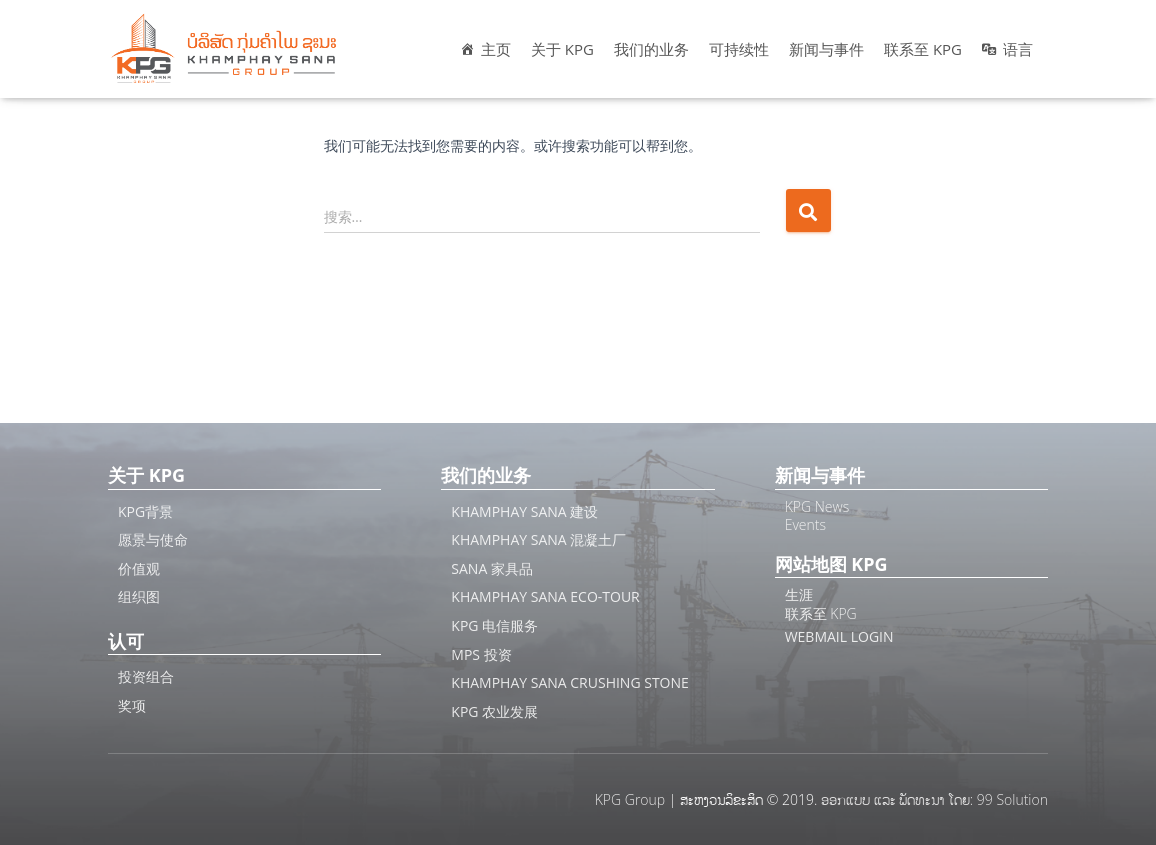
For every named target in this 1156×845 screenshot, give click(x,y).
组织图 (139, 596)
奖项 (132, 705)
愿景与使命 (153, 539)
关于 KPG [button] (562, 49)
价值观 (139, 568)
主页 (496, 49)
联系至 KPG (923, 49)
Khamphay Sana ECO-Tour (545, 596)
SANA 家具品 (492, 568)
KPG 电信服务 (494, 625)
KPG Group (630, 799)
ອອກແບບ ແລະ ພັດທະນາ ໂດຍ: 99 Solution (934, 799)
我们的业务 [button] (651, 49)
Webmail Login (839, 636)
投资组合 (146, 676)
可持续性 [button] (739, 49)
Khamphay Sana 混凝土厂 (538, 539)
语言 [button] (1018, 49)
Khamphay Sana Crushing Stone (570, 682)
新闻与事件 (826, 49)
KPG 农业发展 (494, 711)
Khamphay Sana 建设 (524, 511)
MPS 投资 (481, 654)
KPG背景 (145, 511)
